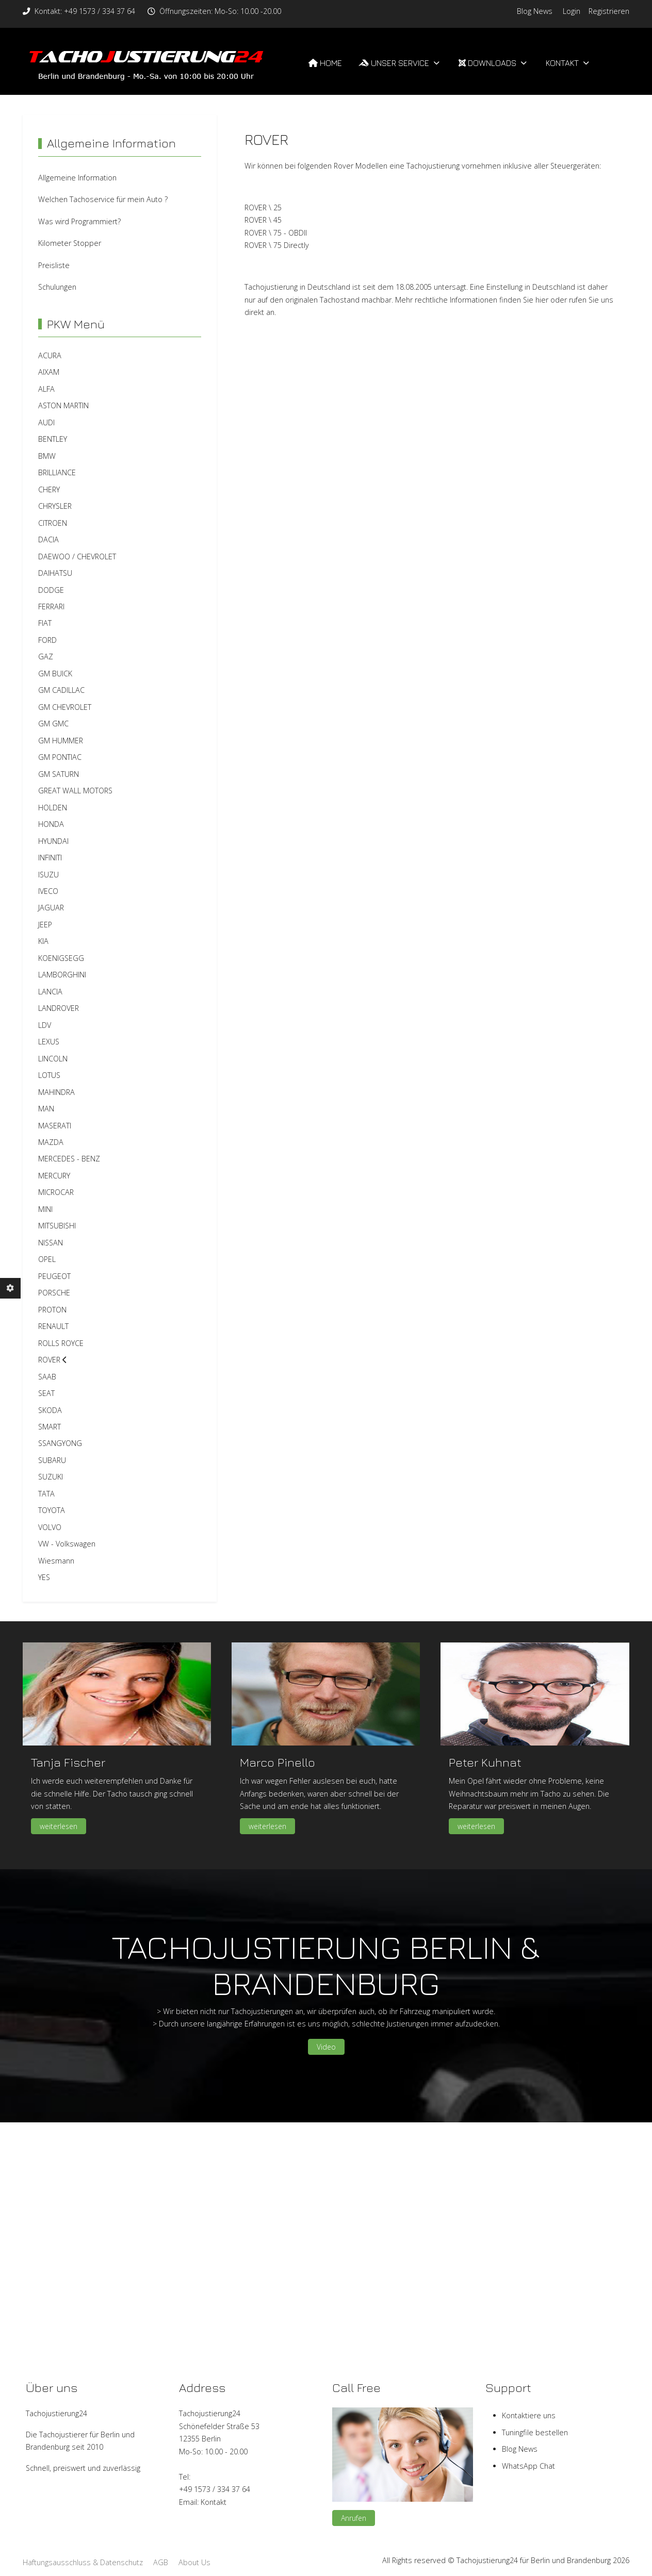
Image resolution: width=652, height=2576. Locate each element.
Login (571, 11)
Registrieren (609, 11)
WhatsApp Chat (528, 2466)
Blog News (534, 11)
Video (326, 2047)
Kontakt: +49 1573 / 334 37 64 (85, 11)
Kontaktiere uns (529, 2415)
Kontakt (213, 2502)
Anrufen (353, 2518)
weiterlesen (58, 1826)
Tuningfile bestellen (535, 2432)
